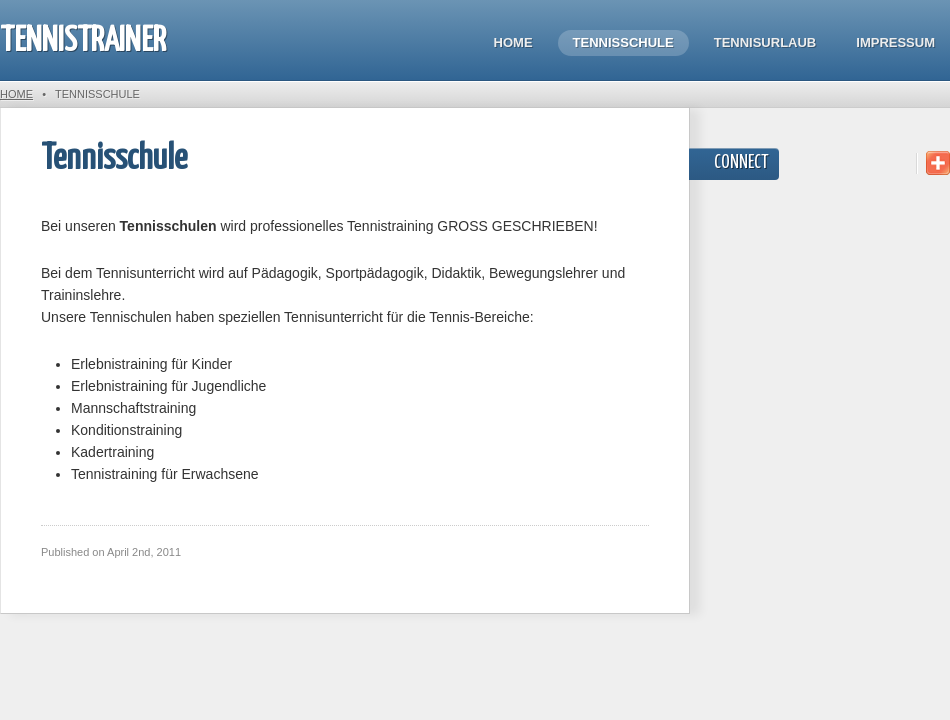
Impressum (895, 42)
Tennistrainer (83, 41)
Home (513, 42)
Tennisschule (623, 42)
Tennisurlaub (765, 42)
